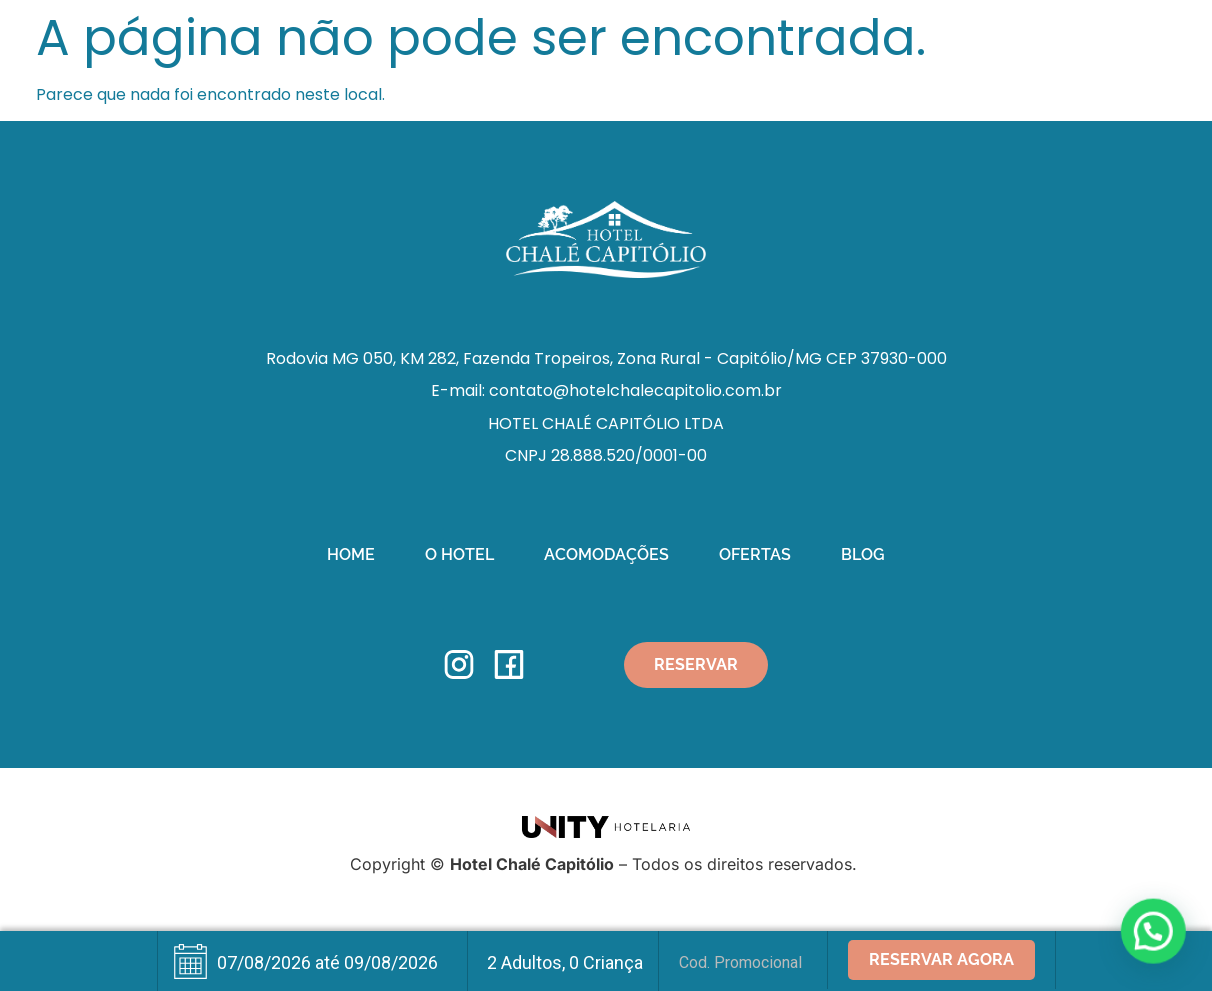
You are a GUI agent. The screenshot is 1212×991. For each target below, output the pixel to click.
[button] (1154, 933)
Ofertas (755, 554)
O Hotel (459, 554)
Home (351, 554)
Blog (863, 554)
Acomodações (606, 554)
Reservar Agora (941, 959)
